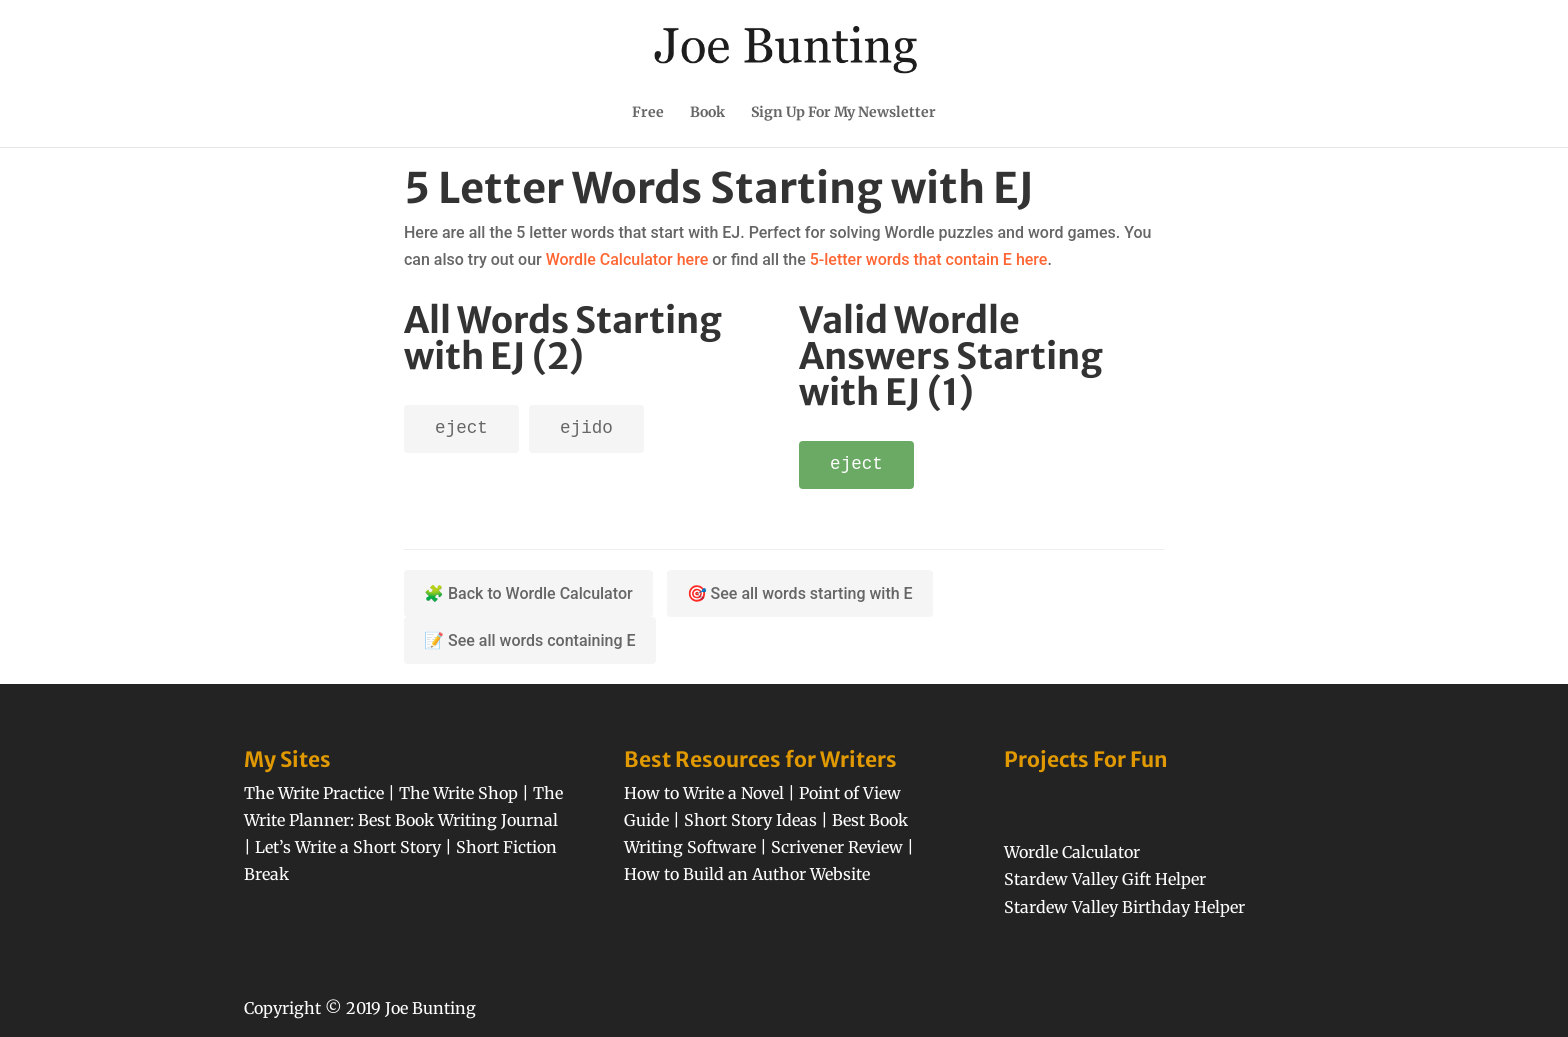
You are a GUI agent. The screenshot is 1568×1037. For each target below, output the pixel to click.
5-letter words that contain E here (929, 259)
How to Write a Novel (704, 793)
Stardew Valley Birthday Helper (1124, 907)
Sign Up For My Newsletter (843, 113)
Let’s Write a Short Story (348, 847)
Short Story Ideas (750, 820)
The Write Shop (458, 793)
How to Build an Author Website (747, 874)
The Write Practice (314, 793)
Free (648, 113)
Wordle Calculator (1072, 852)
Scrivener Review (837, 847)
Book (707, 113)
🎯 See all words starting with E (800, 593)
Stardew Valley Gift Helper (1105, 879)
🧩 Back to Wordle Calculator (528, 593)
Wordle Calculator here (627, 259)
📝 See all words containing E (530, 640)
